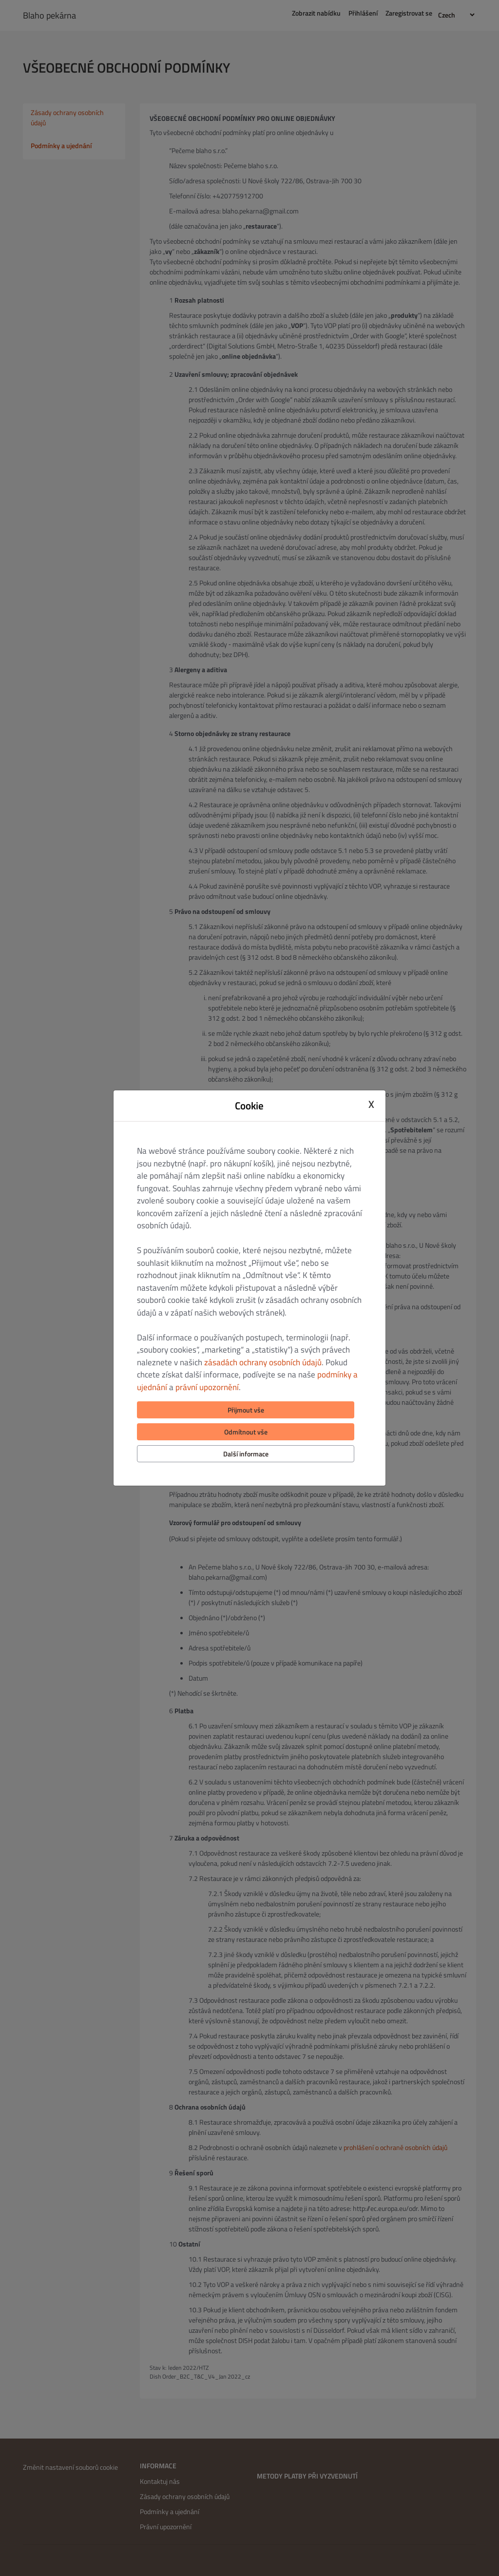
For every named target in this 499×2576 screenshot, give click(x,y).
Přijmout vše (246, 1410)
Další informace (246, 1454)
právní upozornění (207, 1387)
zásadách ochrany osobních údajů (263, 1362)
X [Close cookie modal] (371, 1104)
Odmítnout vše (246, 1432)
